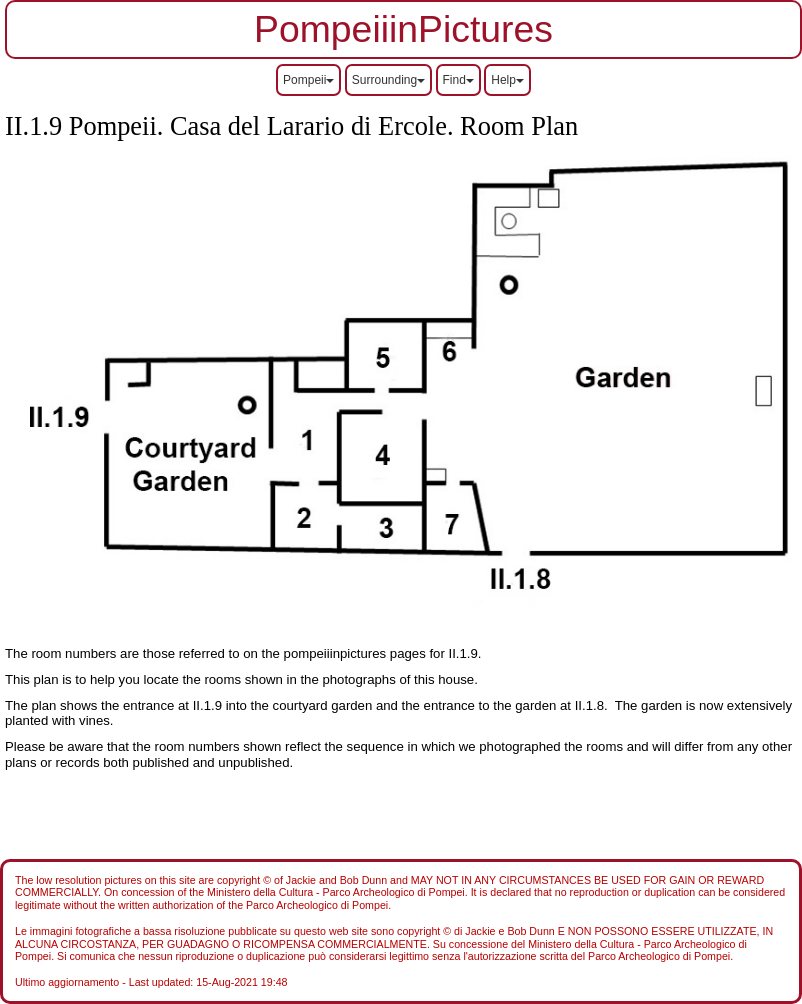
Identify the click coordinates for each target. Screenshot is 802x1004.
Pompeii (308, 80)
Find (458, 80)
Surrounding (388, 80)
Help (507, 80)
